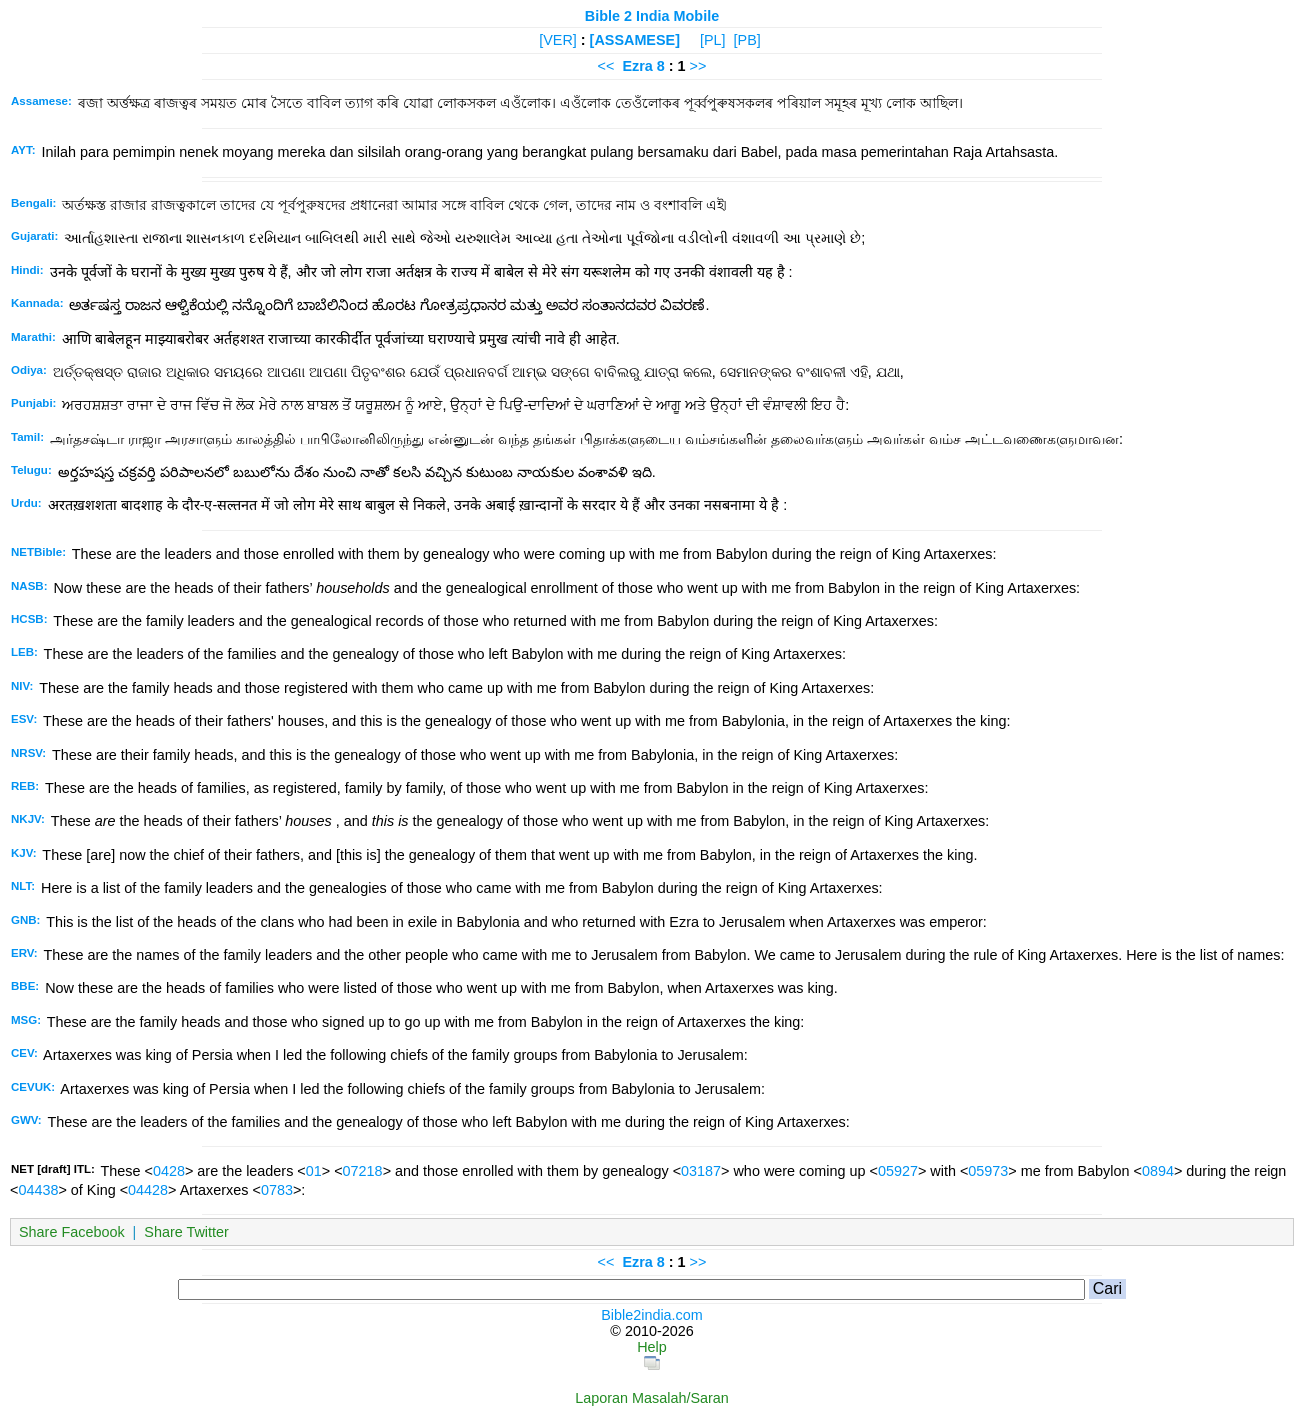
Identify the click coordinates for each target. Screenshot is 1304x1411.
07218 (363, 1171)
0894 (1158, 1171)
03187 (701, 1171)
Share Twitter (186, 1232)
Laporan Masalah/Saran (652, 1398)
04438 (38, 1190)
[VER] (558, 40)
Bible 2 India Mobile (652, 16)
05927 (898, 1171)
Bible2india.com (652, 1315)
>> (698, 66)
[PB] (747, 40)
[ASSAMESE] (635, 40)
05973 (988, 1171)
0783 (277, 1190)
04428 (148, 1190)
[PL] (713, 40)
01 (314, 1171)
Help (652, 1347)
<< (606, 66)
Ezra (637, 66)
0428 (169, 1171)
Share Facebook (72, 1232)
